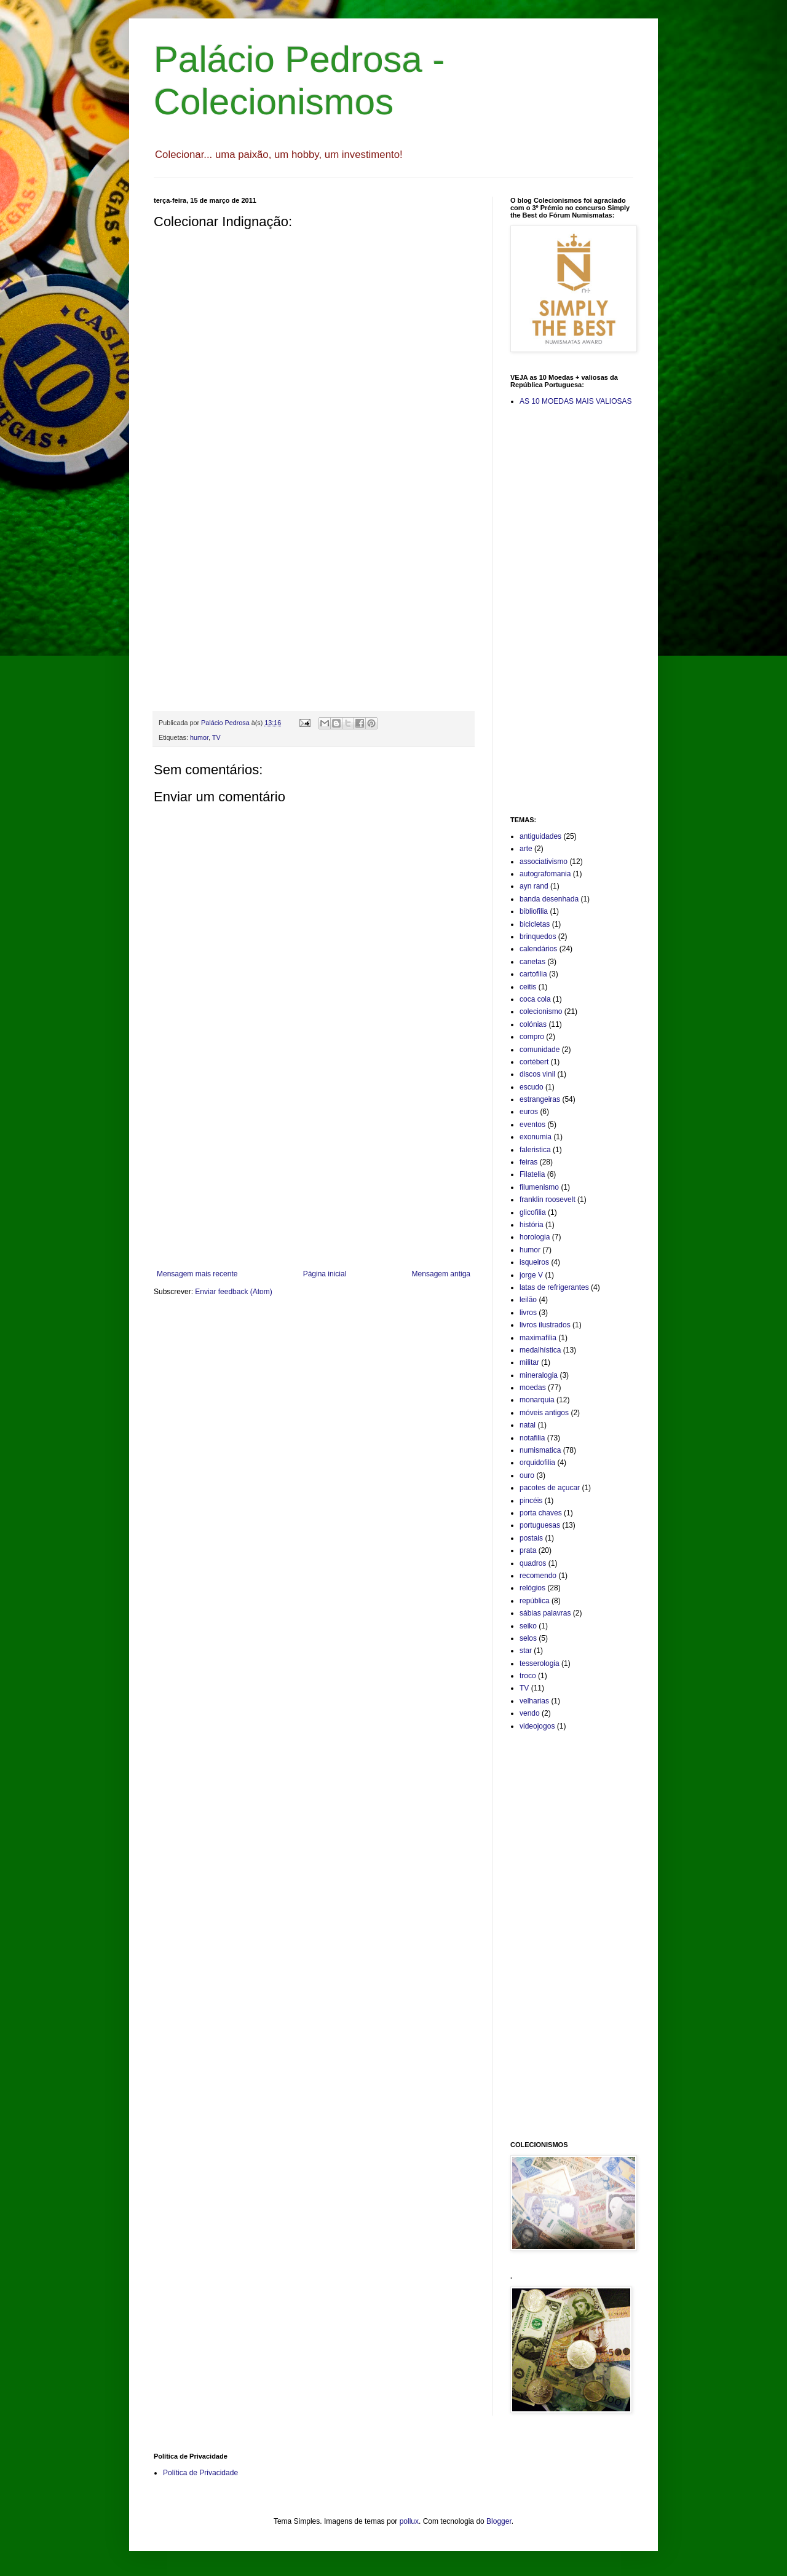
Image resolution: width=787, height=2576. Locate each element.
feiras (528, 1162)
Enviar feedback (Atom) (233, 1291)
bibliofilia (534, 911)
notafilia (532, 1438)
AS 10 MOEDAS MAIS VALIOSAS (576, 401)
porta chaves (541, 1513)
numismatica (540, 1450)
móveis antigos (544, 1412)
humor (199, 737)
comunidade (540, 1049)
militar (529, 1362)
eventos (532, 1124)
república (535, 1600)
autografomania (545, 874)
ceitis (528, 987)
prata (528, 1550)
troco (528, 1675)
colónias (533, 1024)
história (532, 1224)
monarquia (537, 1400)
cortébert (534, 1062)
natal (528, 1425)
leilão (528, 1299)
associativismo (544, 861)
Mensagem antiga (441, 1274)
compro (532, 1036)
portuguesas (540, 1525)
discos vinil (537, 1074)
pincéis (531, 1500)
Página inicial (325, 1274)
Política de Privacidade (200, 2472)
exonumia (536, 1137)
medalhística (540, 1350)
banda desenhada (549, 899)
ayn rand (534, 886)
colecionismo (541, 1011)
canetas (532, 961)
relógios (532, 1588)
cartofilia (533, 974)
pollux (409, 2521)
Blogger (499, 2521)
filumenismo (539, 1187)
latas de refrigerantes (554, 1287)
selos (528, 1638)
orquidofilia (537, 1462)
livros (528, 1312)
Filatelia (532, 1174)
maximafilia (538, 1337)
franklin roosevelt (547, 1199)
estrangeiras (540, 1099)
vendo (530, 1713)
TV (216, 737)
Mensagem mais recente (197, 1274)
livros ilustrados (545, 1325)
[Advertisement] (313, 1168)
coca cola (535, 999)
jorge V (531, 1275)
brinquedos (538, 936)
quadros (533, 1563)
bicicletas (535, 924)
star (526, 1650)
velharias (534, 1701)
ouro (527, 1475)
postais (531, 1538)
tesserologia (540, 1663)
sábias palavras (545, 1613)
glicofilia (533, 1212)
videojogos (537, 1726)
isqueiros (534, 1262)
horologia (535, 1237)
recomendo (538, 1575)
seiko (528, 1626)
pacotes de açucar (550, 1487)
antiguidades (540, 836)
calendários (538, 948)
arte (526, 848)
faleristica (535, 1149)
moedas (533, 1387)
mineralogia (539, 1375)
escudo (532, 1087)
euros (529, 1111)
